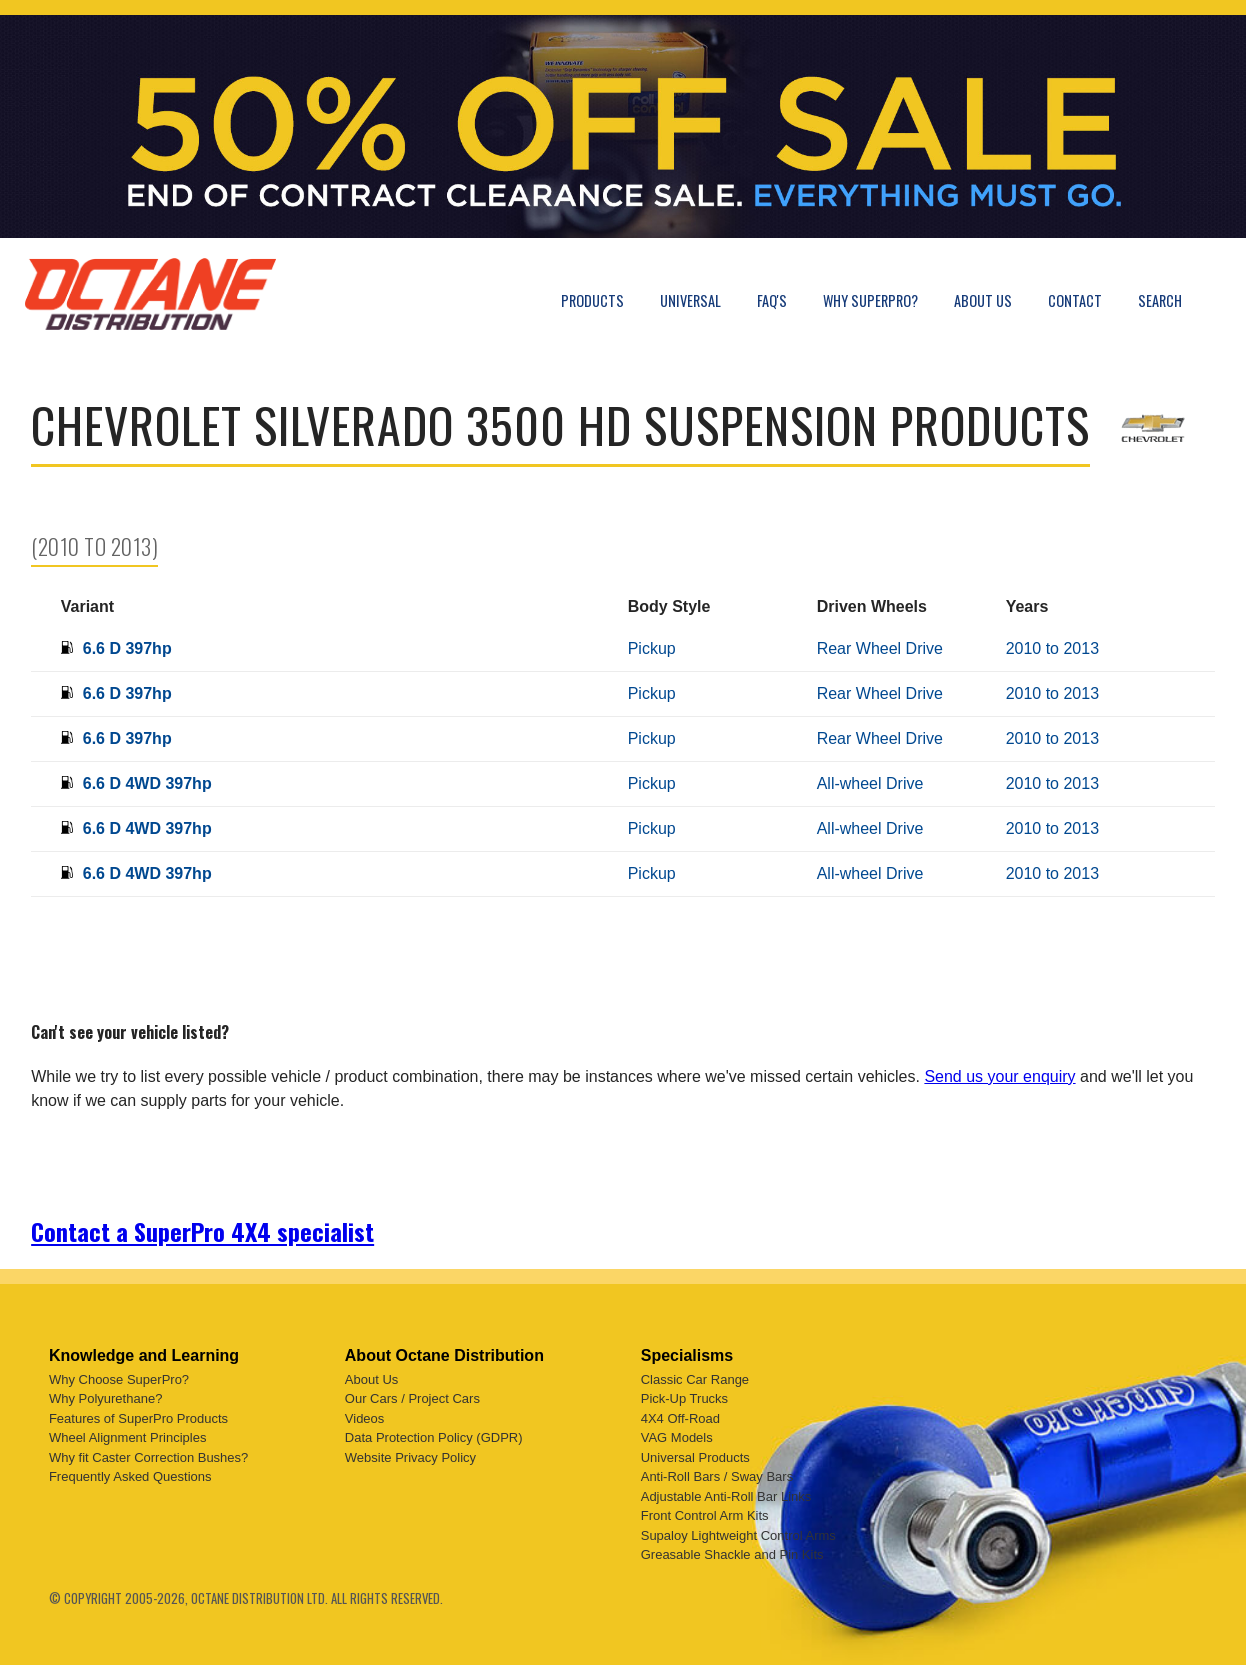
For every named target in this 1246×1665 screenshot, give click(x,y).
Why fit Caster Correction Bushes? (148, 1457)
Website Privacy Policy (410, 1457)
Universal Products (695, 1457)
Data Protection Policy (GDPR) (434, 1437)
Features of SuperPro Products (138, 1418)
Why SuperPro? (870, 300)
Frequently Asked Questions (130, 1476)
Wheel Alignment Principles (128, 1437)
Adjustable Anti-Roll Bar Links (726, 1496)
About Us (983, 300)
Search (1160, 300)
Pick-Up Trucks (684, 1398)
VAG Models (677, 1437)
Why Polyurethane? (105, 1398)
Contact (1075, 300)
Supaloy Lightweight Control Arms (738, 1535)
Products (592, 300)
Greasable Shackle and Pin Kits (732, 1554)
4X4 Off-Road (680, 1418)
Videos (365, 1418)
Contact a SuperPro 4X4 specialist (202, 1231)
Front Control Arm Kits (705, 1515)
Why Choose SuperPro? (119, 1379)
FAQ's (772, 300)
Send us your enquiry (999, 1076)
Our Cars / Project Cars (412, 1398)
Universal (690, 300)
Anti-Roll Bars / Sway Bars (717, 1476)
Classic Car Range (695, 1379)
